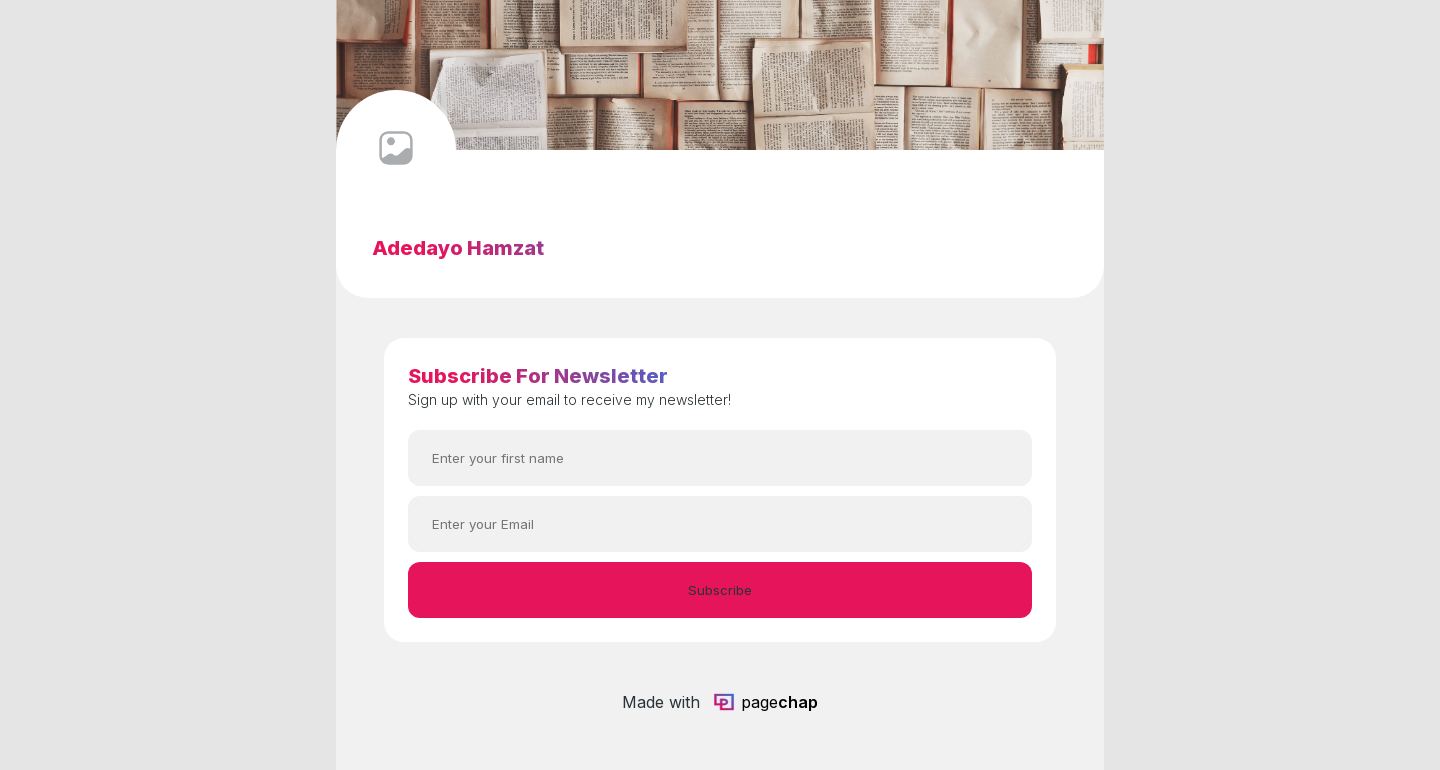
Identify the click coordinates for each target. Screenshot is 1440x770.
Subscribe (720, 590)
